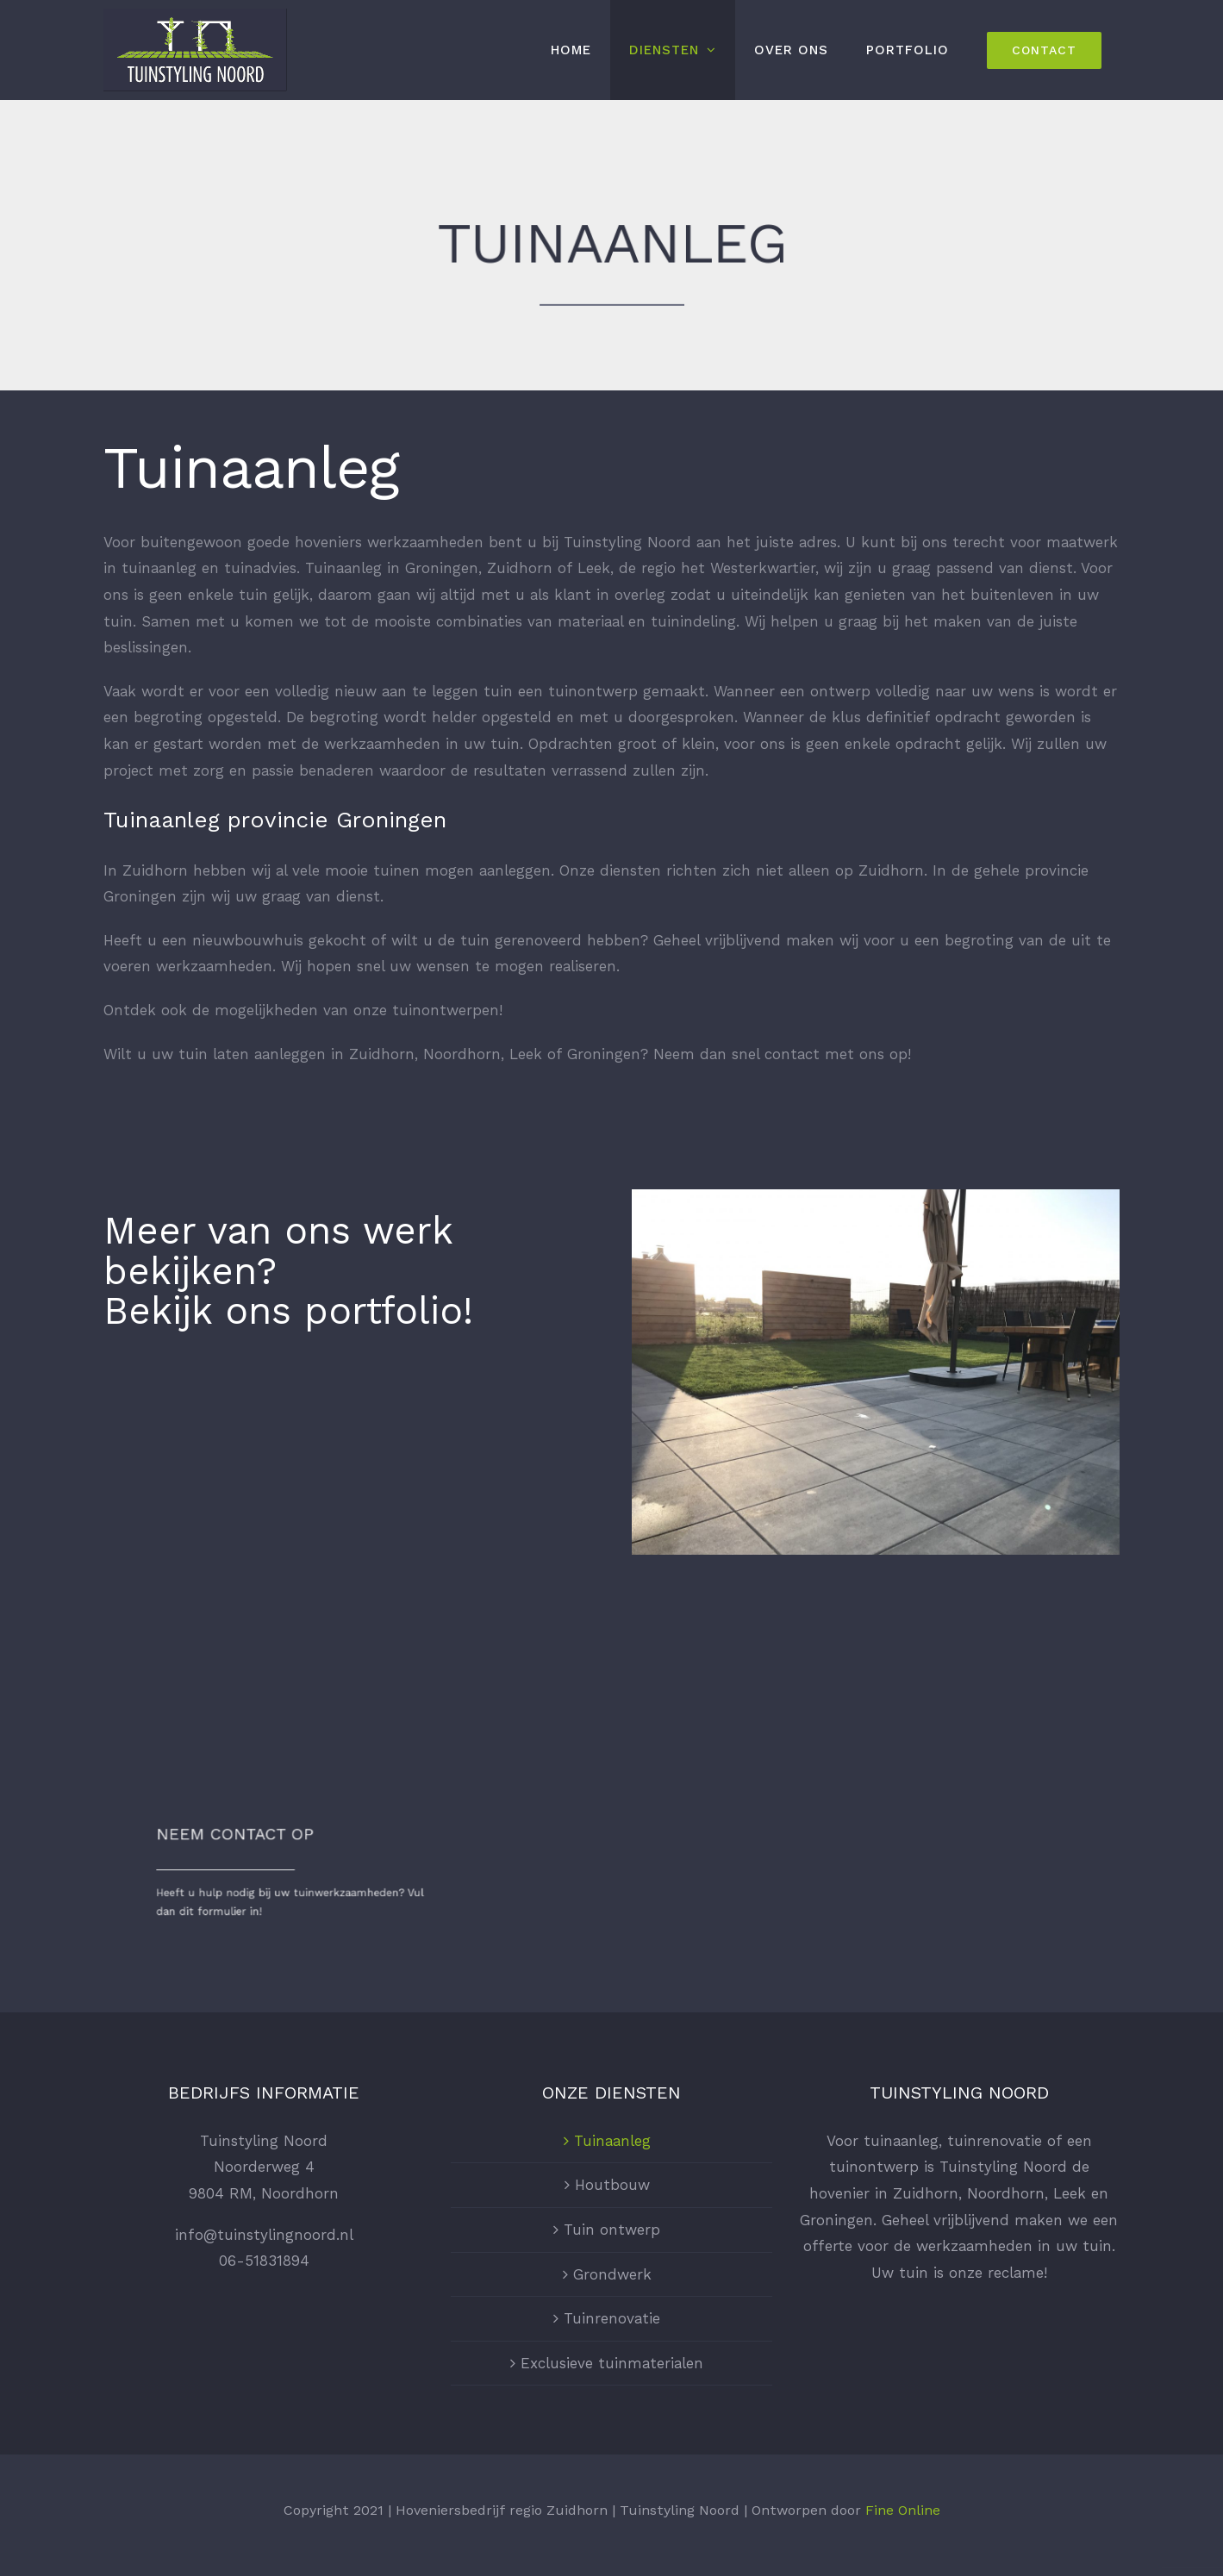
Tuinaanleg (612, 2140)
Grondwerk (612, 2274)
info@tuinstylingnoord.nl (264, 2234)
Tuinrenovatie (612, 2318)
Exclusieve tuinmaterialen (612, 2363)
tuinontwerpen (445, 1010)
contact (792, 1054)
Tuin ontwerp (612, 2229)
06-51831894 (264, 2260)
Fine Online (902, 2510)
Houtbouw (612, 2184)
